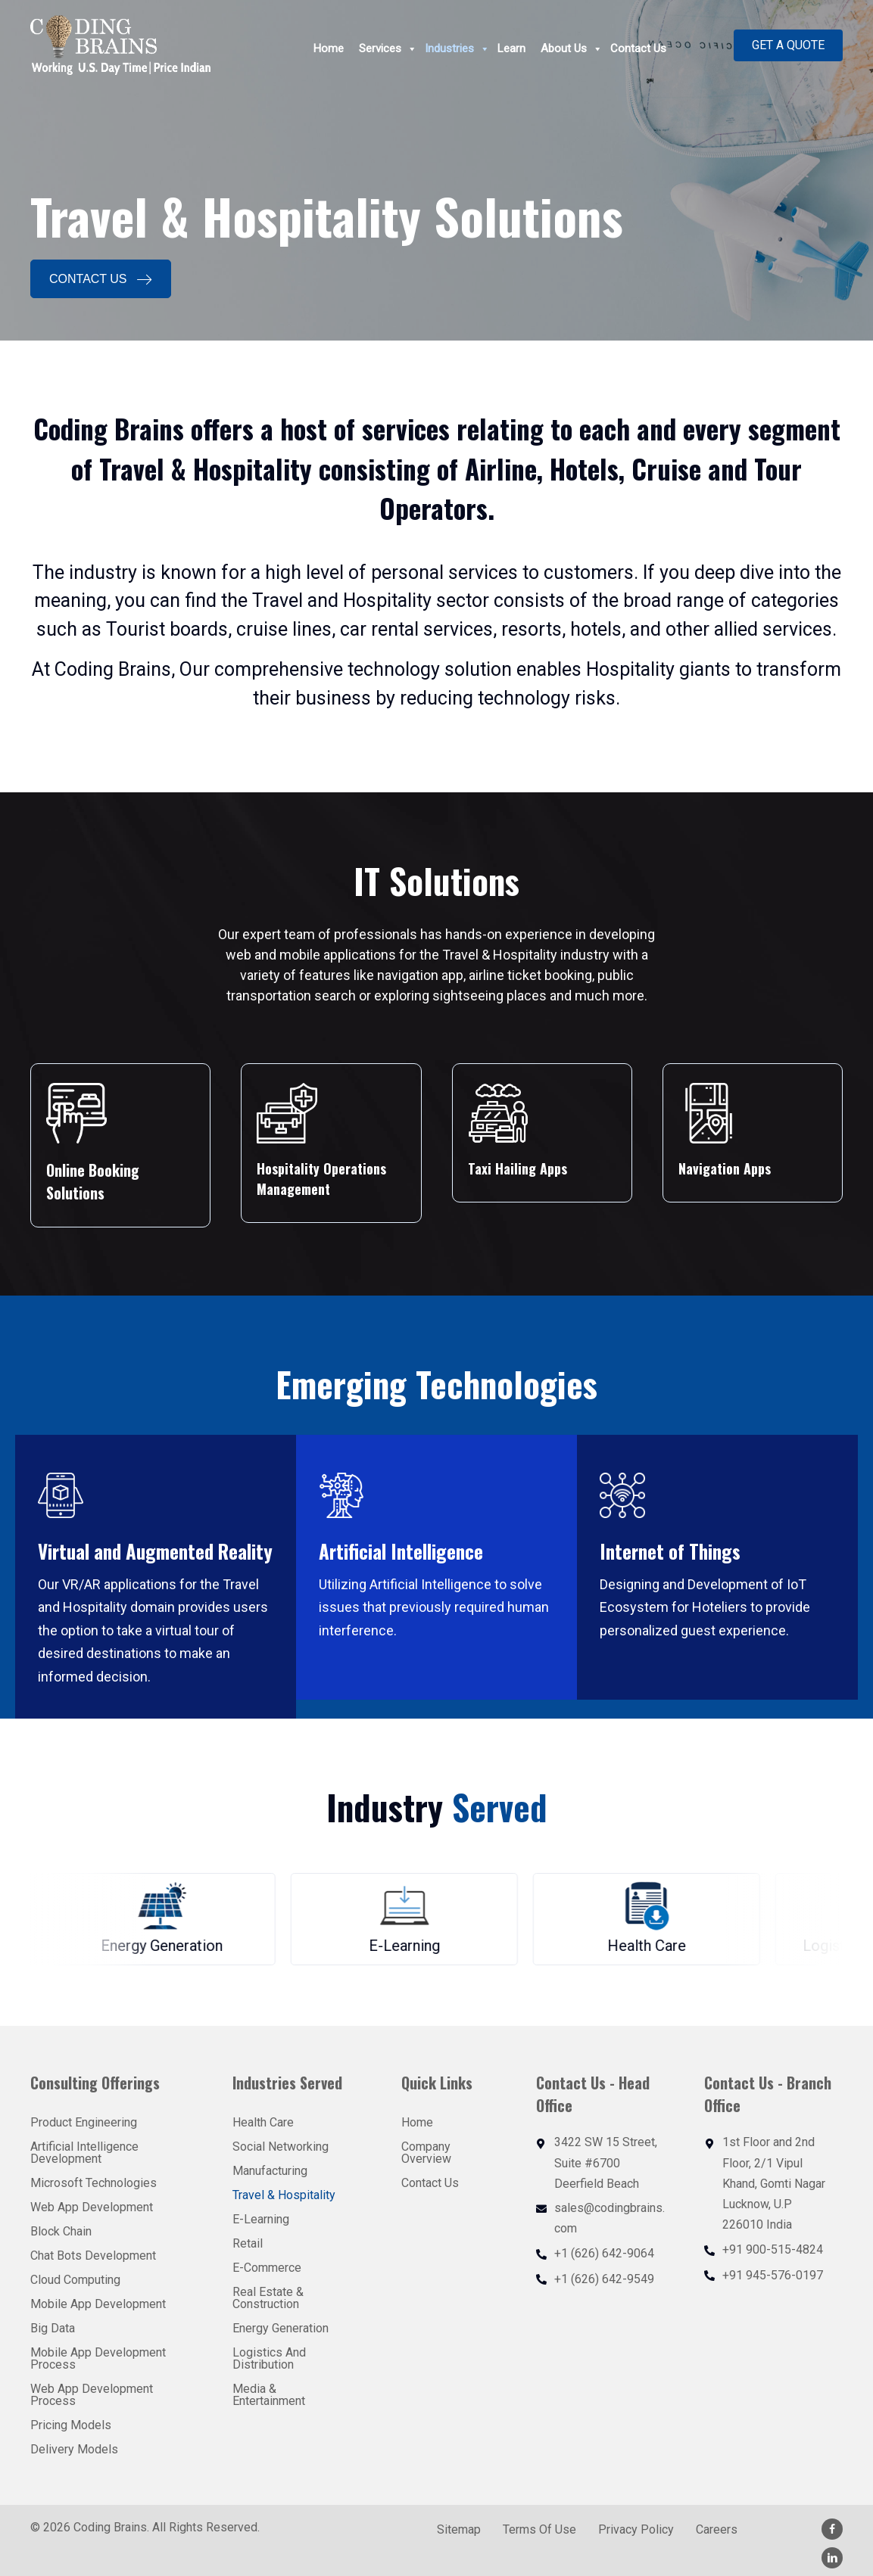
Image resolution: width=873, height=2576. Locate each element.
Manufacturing (269, 2171)
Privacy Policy (636, 2530)
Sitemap (459, 2530)
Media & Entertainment (268, 2395)
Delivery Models (74, 2449)
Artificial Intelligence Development (84, 2152)
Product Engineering (83, 2122)
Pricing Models (70, 2425)
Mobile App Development (98, 2304)
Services (388, 48)
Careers (716, 2530)
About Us (572, 48)
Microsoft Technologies (93, 2183)
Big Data (52, 2328)
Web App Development (91, 2207)
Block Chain (61, 2231)
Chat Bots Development (93, 2255)
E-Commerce (266, 2267)
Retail (247, 2243)
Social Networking (280, 2146)
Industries (457, 48)
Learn (511, 48)
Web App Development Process (91, 2395)
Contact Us (638, 48)
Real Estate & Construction (268, 2298)
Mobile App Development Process (98, 2358)
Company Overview (426, 2152)
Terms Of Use (539, 2530)
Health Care (263, 2122)
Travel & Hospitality (283, 2195)
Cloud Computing (75, 2280)
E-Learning (260, 2219)
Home (328, 48)
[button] (788, 45)
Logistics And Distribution (269, 2358)
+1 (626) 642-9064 (604, 2253)
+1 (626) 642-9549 (604, 2279)
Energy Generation (280, 2328)
